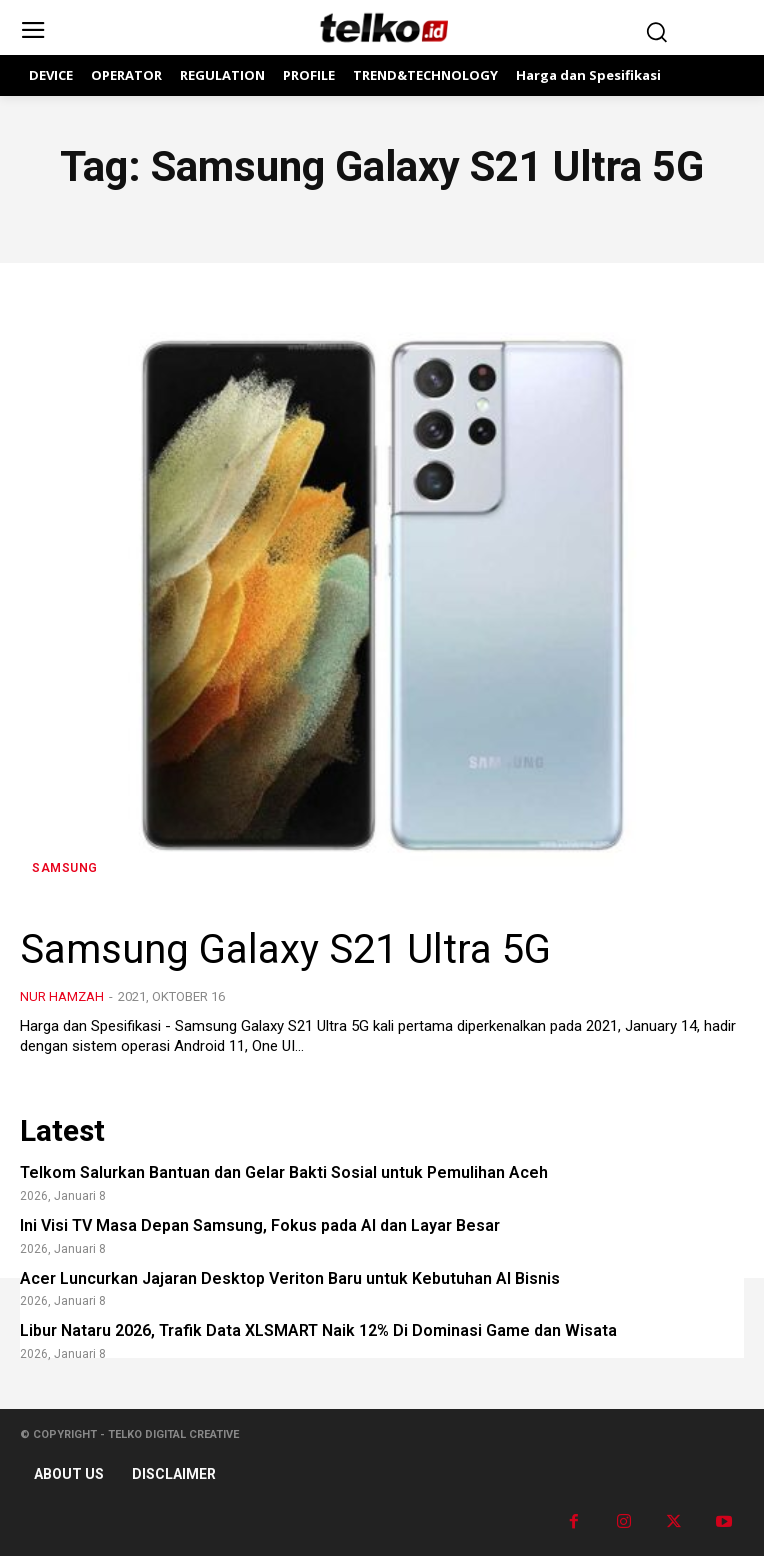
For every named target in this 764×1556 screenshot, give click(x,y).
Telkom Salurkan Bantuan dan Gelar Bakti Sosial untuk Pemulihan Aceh (284, 1172)
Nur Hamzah (62, 996)
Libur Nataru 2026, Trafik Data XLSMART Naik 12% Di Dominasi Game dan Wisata (318, 1330)
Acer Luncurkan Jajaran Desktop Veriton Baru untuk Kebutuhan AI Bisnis (290, 1278)
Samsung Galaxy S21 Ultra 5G (285, 949)
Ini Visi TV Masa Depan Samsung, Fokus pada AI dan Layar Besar (260, 1225)
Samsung (65, 868)
